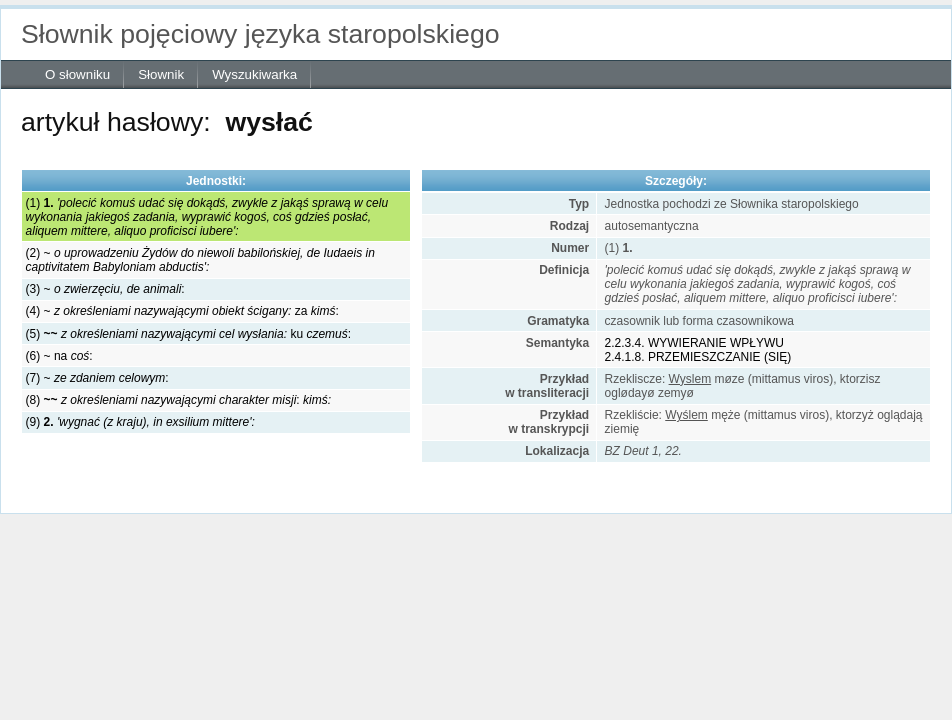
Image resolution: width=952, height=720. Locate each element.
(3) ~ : (105, 289)
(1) (207, 217)
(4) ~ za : (182, 311)
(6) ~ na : (59, 356)
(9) (140, 422)
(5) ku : (188, 334)
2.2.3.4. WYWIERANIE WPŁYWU (694, 343)
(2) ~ (200, 260)
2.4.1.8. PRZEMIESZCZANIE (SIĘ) (698, 357)
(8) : (178, 400)
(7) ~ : (97, 378)
